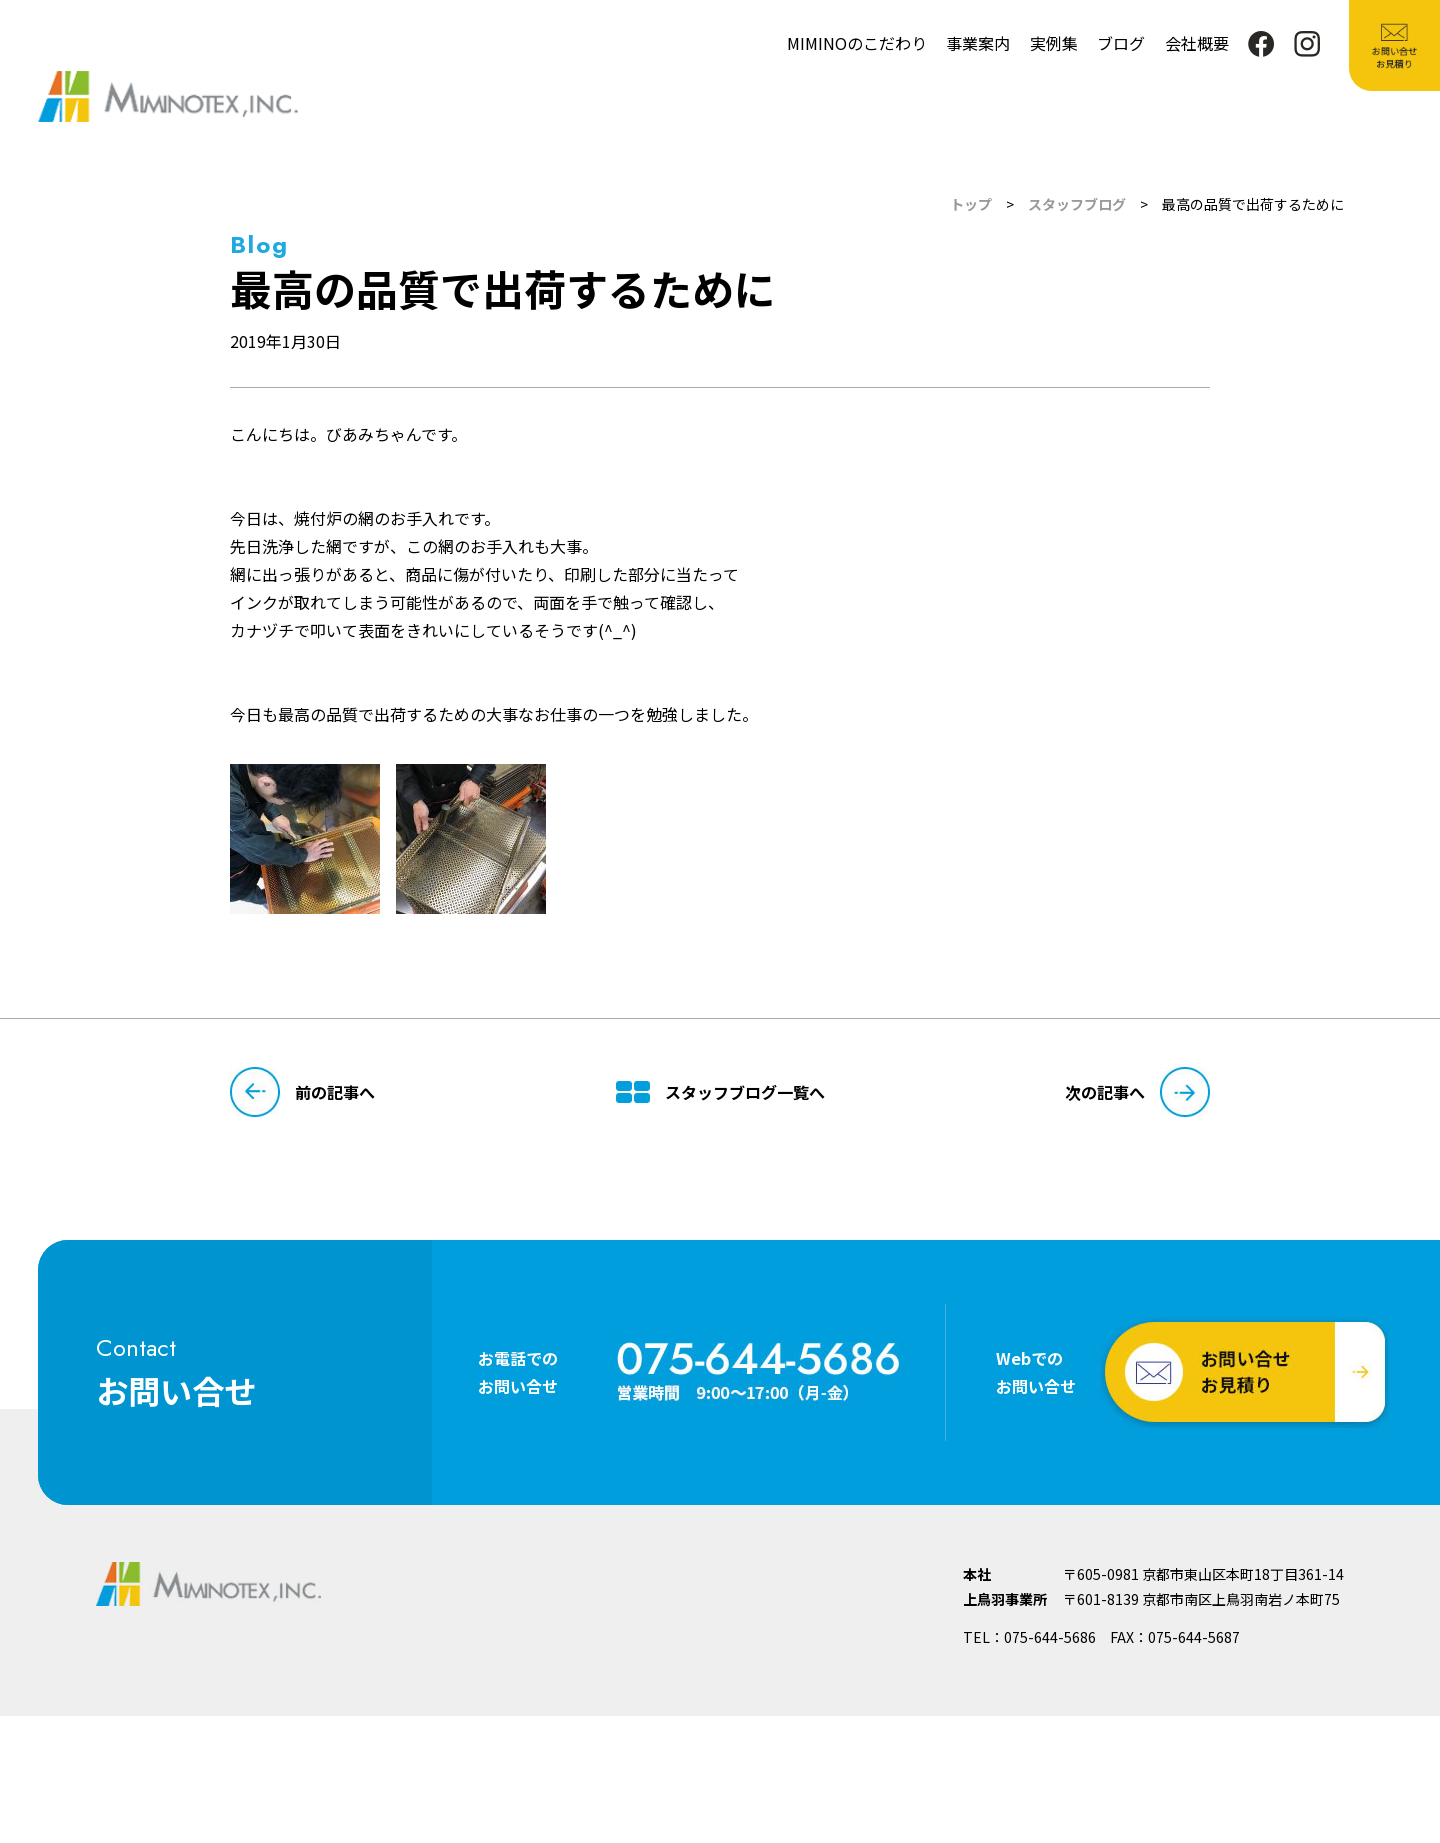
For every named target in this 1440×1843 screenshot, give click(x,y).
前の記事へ (302, 1092)
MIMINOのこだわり (857, 43)
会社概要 (1197, 43)
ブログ (1121, 43)
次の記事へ (1137, 1092)
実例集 (1054, 43)
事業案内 (978, 43)
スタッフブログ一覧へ (720, 1092)
